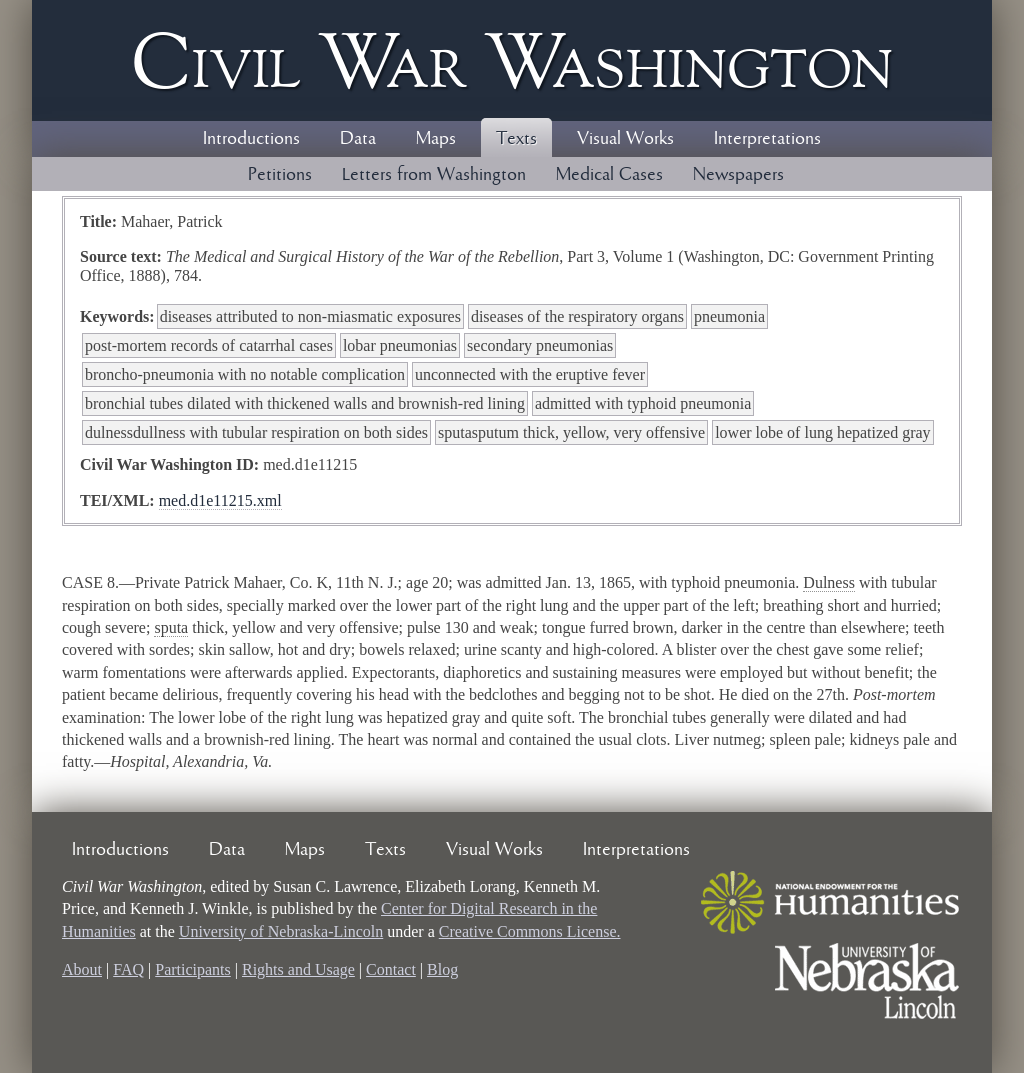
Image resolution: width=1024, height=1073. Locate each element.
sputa (171, 627)
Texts (516, 139)
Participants (193, 969)
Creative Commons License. (530, 931)
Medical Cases (609, 175)
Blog (442, 969)
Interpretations (767, 139)
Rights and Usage (298, 969)
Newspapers (738, 175)
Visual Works (625, 139)
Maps (436, 139)
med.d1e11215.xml (220, 500)
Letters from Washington (434, 175)
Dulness (829, 582)
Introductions (251, 139)
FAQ (128, 969)
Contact (391, 969)
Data (358, 139)
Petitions (280, 175)
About (82, 969)
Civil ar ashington (512, 60)
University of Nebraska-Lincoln (281, 931)
